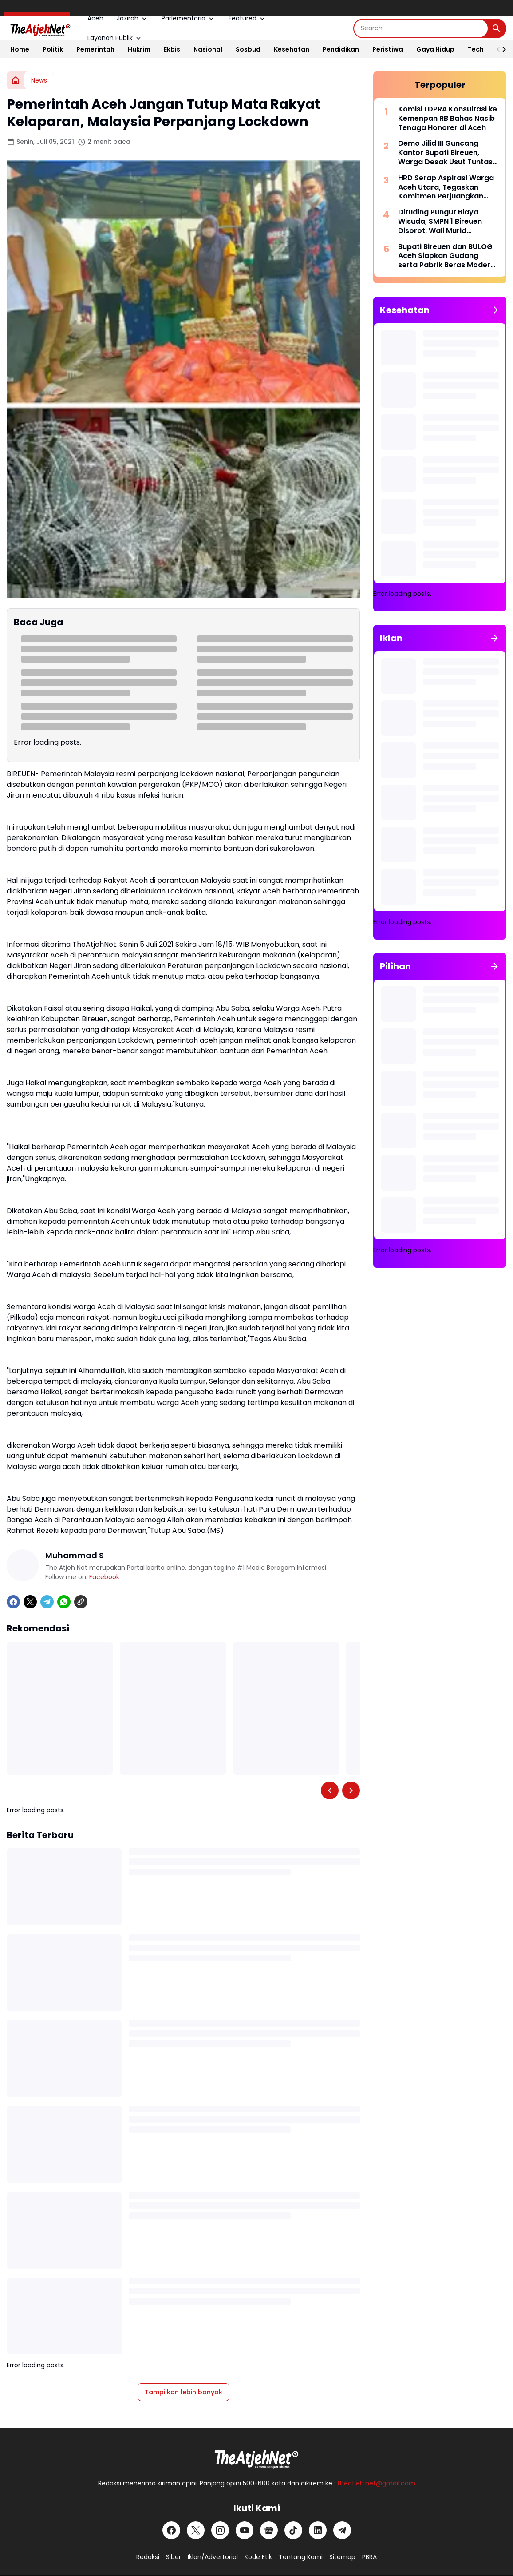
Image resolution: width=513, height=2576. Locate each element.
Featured (247, 18)
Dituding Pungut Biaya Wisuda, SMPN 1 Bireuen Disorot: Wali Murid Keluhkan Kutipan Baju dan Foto (446, 221)
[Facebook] (13, 1601)
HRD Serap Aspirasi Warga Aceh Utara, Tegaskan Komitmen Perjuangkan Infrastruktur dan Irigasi (446, 187)
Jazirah (132, 18)
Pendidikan (341, 49)
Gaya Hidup (435, 49)
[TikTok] (293, 2530)
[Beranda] (15, 80)
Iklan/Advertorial (213, 2556)
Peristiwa (387, 49)
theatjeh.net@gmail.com (376, 2483)
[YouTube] (244, 2530)
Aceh (95, 18)
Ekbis (172, 49)
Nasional (207, 49)
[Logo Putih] (256, 2456)
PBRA (369, 2556)
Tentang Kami (301, 2556)
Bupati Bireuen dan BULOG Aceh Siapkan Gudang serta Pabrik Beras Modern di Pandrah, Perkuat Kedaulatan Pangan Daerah (446, 256)
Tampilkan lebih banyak (183, 2392)
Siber (173, 2556)
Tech (476, 49)
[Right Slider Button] (500, 49)
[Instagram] (220, 2530)
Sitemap (342, 2556)
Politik (53, 49)
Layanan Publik (114, 37)
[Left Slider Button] (330, 1790)
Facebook (104, 1576)
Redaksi (147, 2556)
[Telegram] (47, 1601)
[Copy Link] (80, 1601)
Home (19, 49)
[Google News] (269, 2530)
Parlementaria (188, 18)
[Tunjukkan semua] (494, 310)
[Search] (421, 28)
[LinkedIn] (318, 2530)
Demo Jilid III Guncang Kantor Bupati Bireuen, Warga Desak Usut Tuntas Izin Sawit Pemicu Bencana (446, 153)
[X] (30, 1601)
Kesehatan (291, 49)
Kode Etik (258, 2556)
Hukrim (139, 49)
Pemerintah (95, 49)
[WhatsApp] (64, 1601)
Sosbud (248, 49)
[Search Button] (496, 28)
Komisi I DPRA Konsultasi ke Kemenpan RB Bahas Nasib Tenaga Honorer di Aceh (447, 118)
